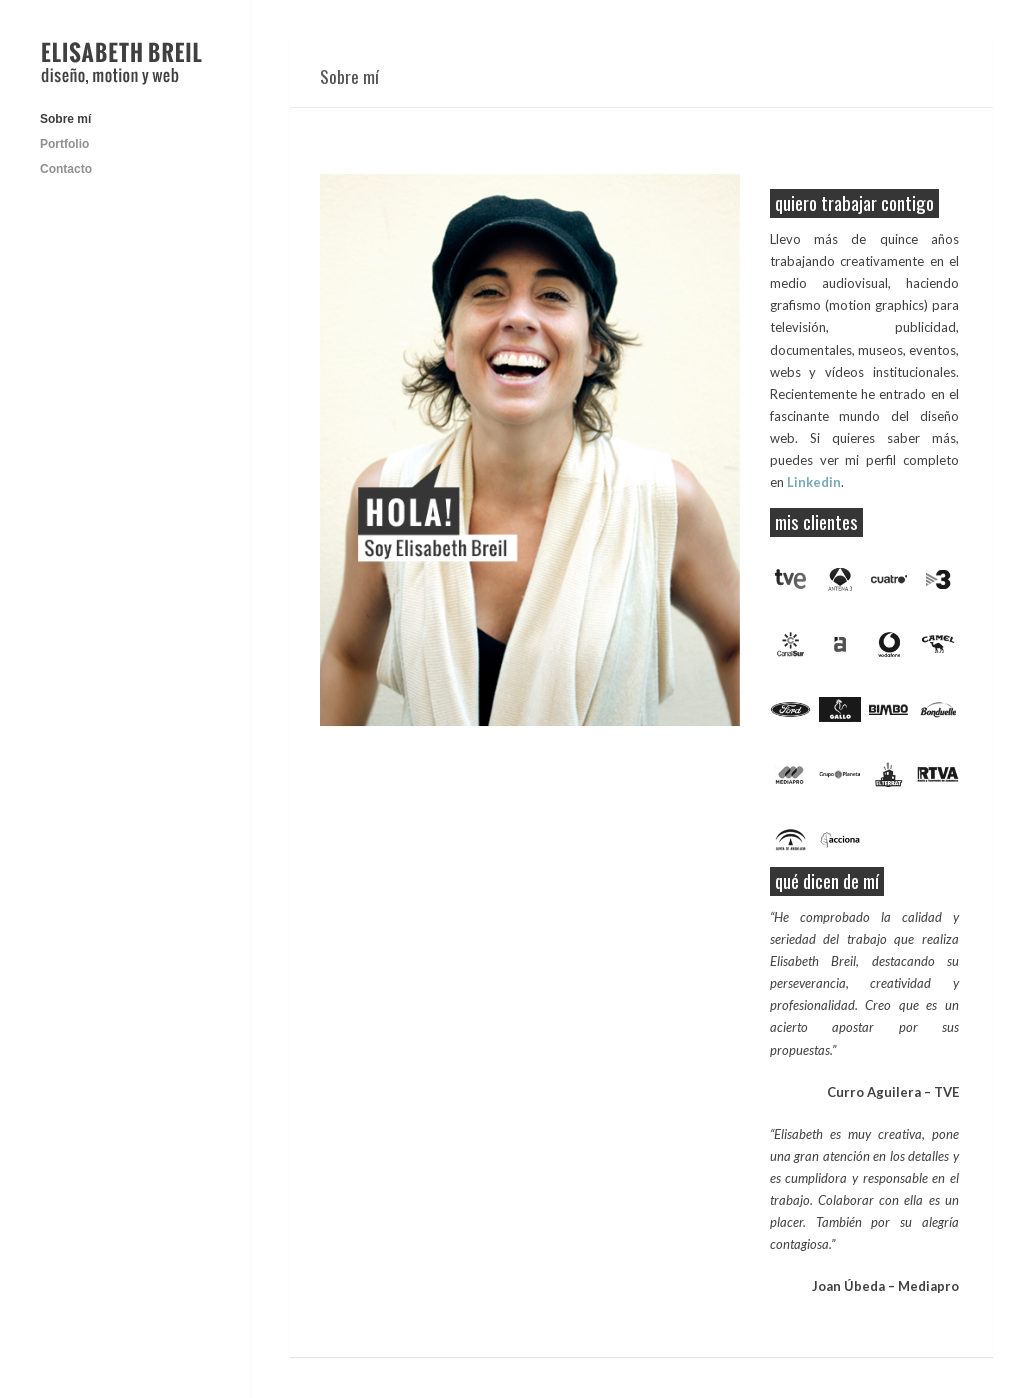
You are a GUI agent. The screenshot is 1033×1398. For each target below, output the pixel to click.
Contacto (66, 169)
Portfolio (64, 144)
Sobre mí (65, 119)
